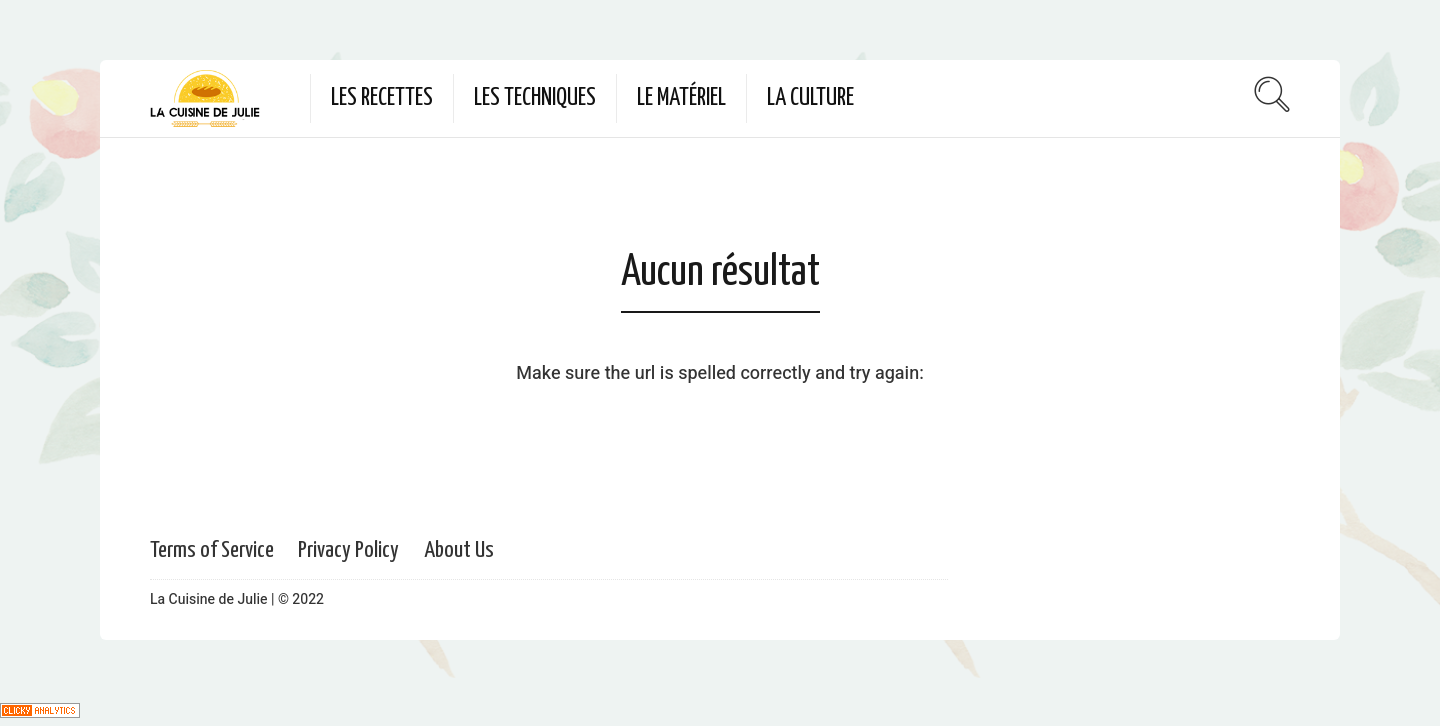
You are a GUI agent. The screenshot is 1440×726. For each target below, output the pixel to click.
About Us (459, 550)
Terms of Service (212, 550)
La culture (810, 98)
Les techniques (535, 98)
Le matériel (681, 98)
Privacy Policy (348, 550)
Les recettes (382, 98)
